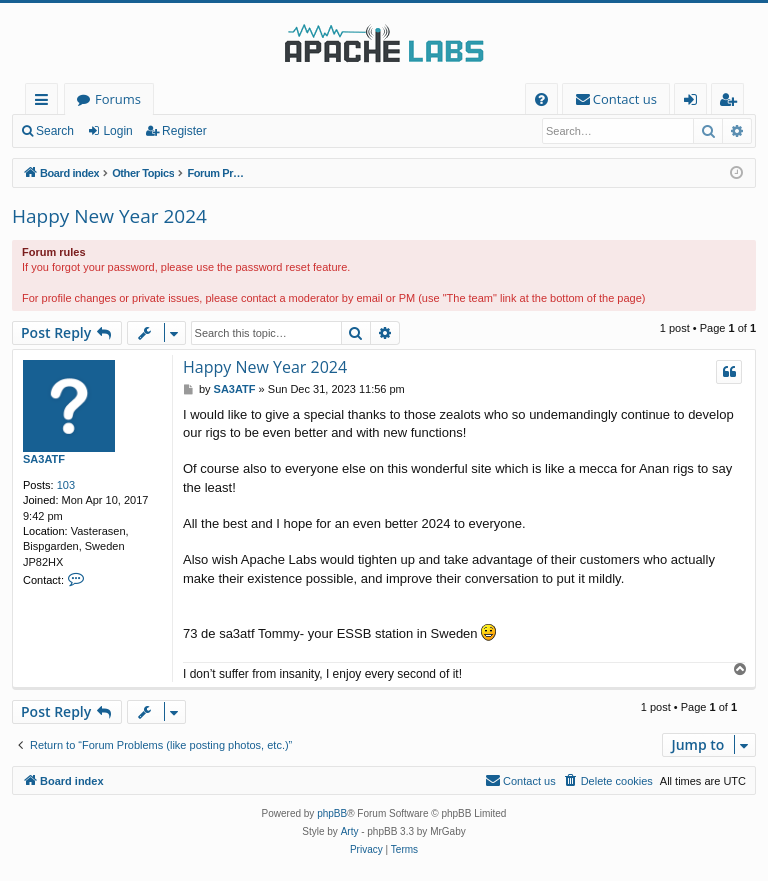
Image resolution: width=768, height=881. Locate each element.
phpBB (332, 813)
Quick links (45, 102)
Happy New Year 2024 (109, 216)
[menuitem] (541, 99)
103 (66, 485)
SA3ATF (44, 459)
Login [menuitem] (694, 102)
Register (184, 131)
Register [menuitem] (732, 102)
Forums (118, 99)
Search (55, 131)
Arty (350, 831)
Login (117, 131)
